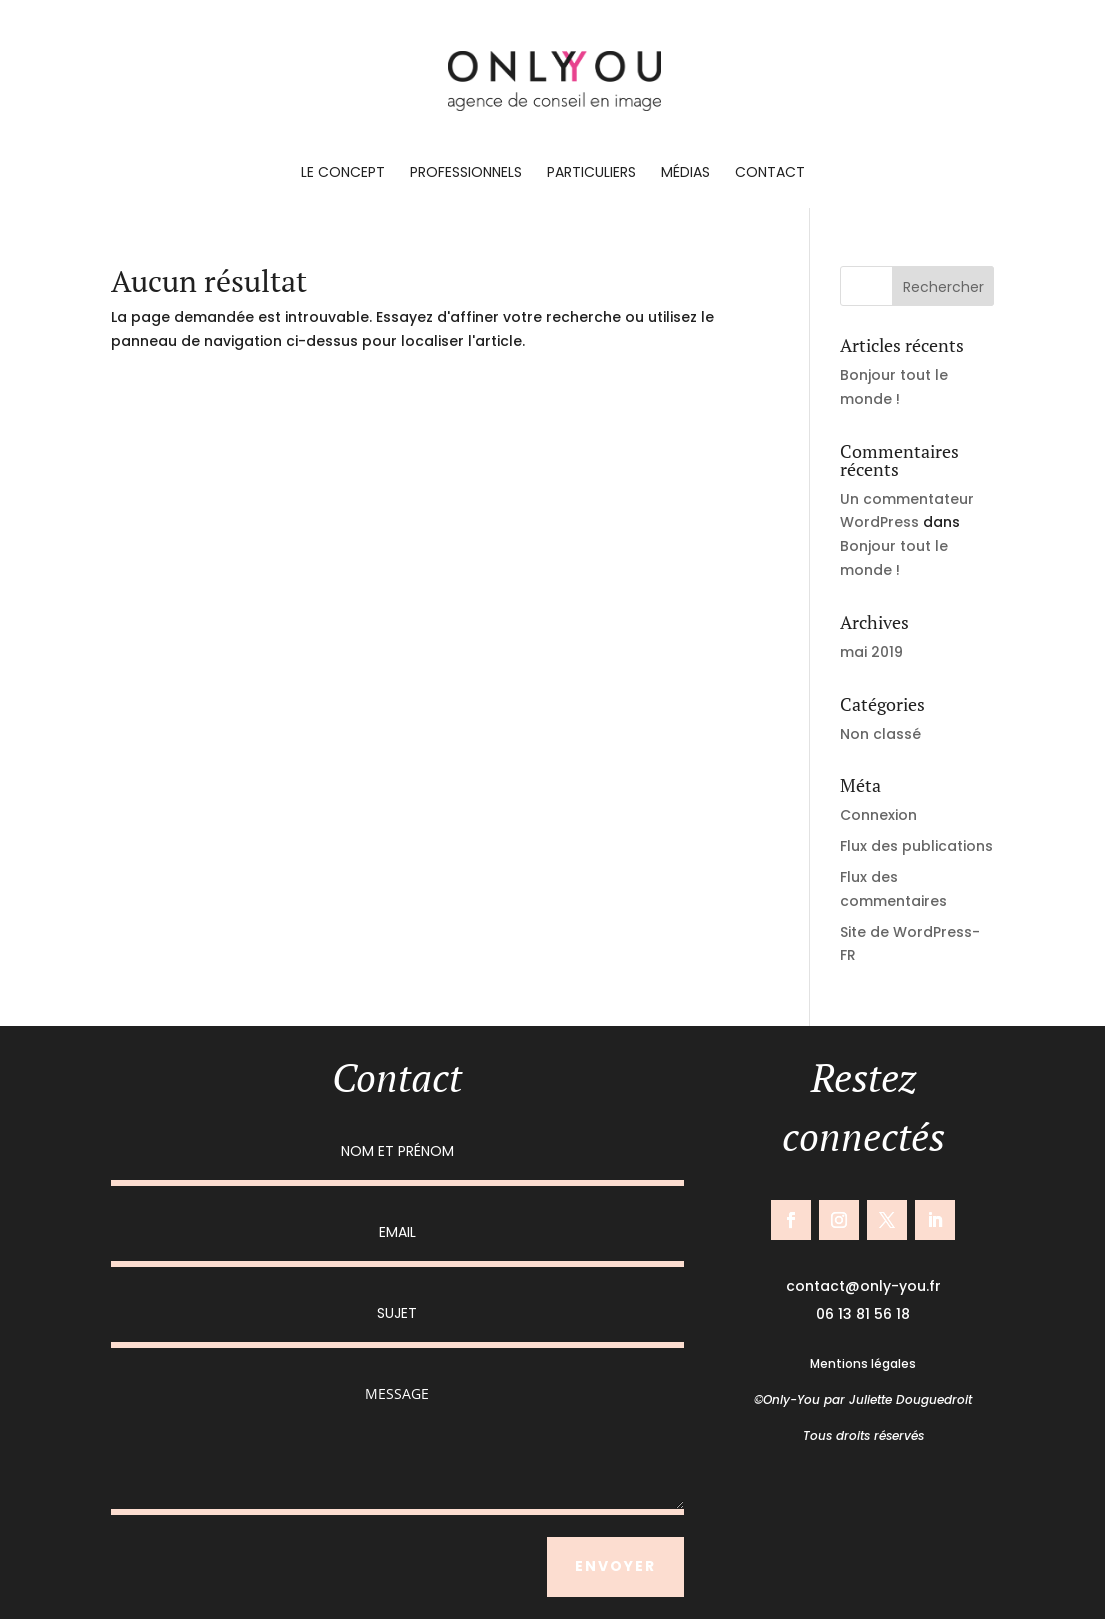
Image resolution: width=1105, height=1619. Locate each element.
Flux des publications (916, 846)
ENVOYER (615, 1566)
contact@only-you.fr (863, 1286)
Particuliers (591, 173)
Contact (770, 173)
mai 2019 (871, 652)
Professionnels (466, 173)
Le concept (343, 173)
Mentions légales (863, 1363)
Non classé (880, 734)
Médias (685, 173)
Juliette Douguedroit (910, 1399)
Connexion (878, 815)
